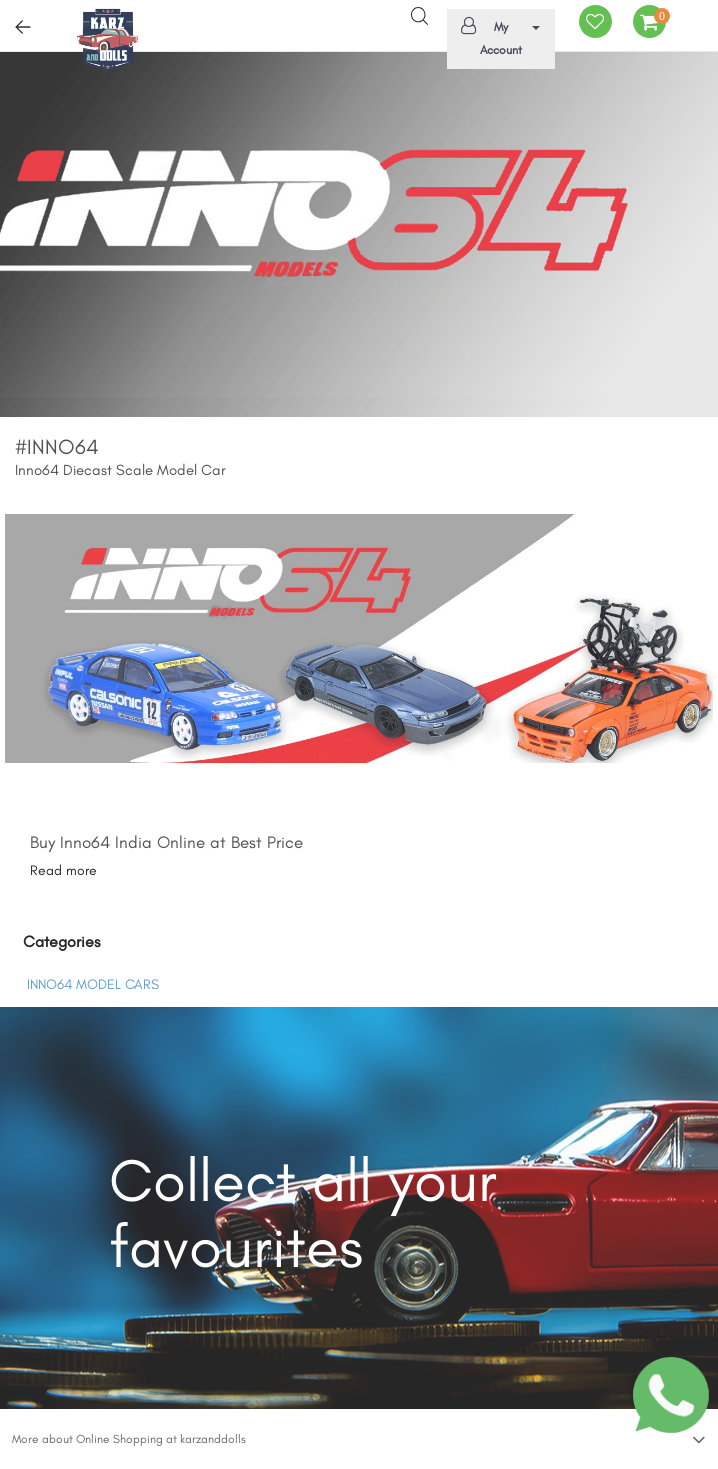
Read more (63, 870)
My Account (497, 37)
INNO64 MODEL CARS (93, 984)
